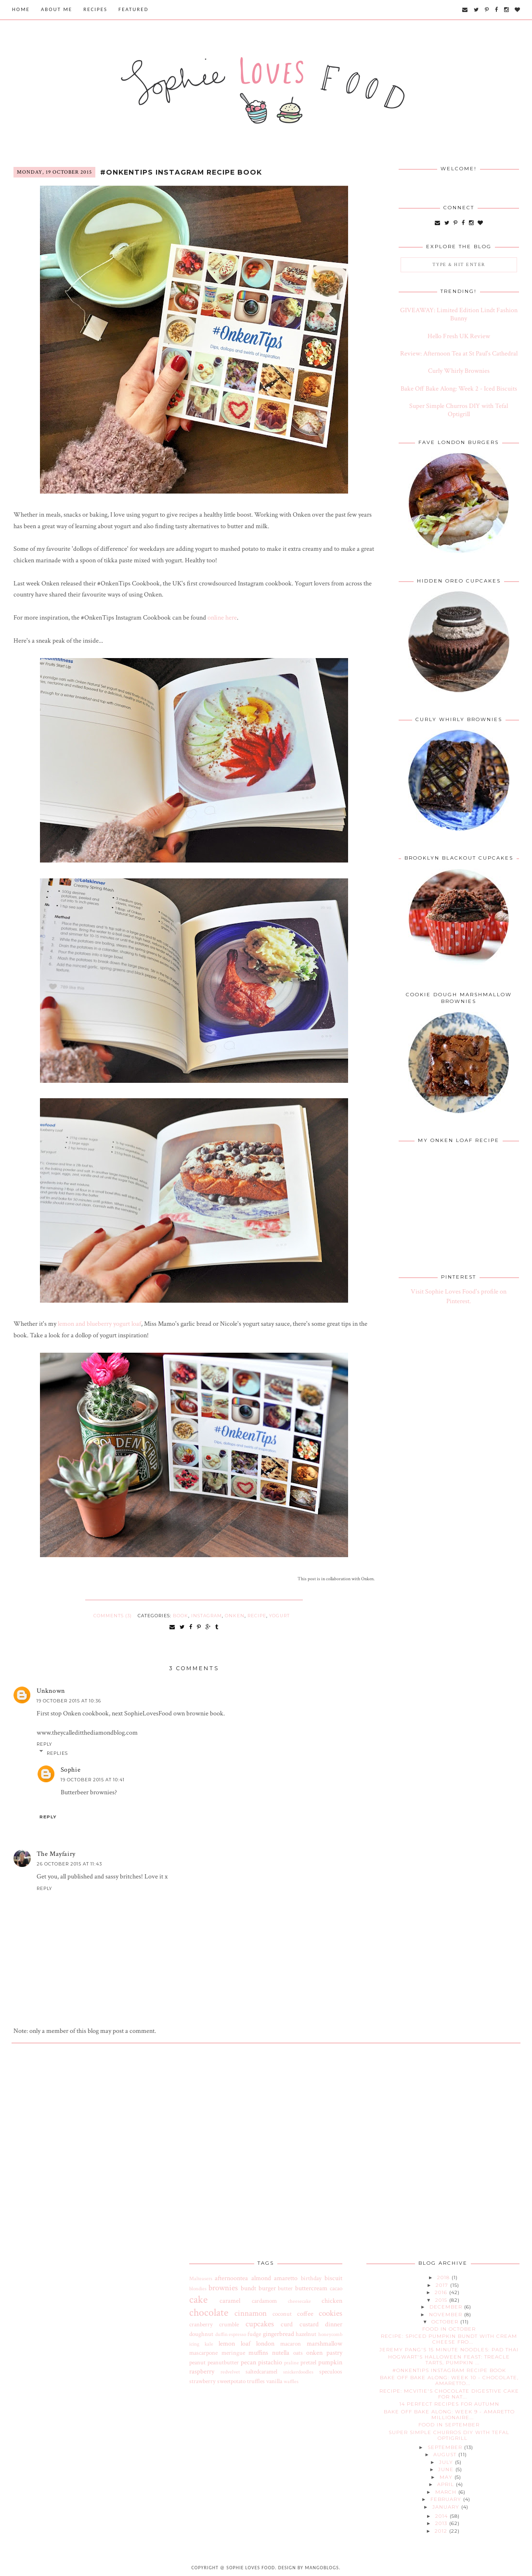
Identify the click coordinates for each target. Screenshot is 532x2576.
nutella (280, 2352)
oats (298, 2353)
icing (194, 2344)
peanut (197, 2362)
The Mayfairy (56, 1854)
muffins (258, 2352)
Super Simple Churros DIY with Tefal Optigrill (458, 410)
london (265, 2343)
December (446, 2307)
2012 (442, 2531)
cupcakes (260, 2324)
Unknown (51, 1691)
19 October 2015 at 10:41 (93, 1779)
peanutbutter (223, 2362)
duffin (221, 2334)
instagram (206, 1615)
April (446, 2484)
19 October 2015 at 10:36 (69, 1700)
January (446, 2507)
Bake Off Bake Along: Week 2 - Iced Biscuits (459, 388)
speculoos (330, 2371)
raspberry (201, 2371)
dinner (333, 2324)
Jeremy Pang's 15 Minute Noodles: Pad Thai (449, 2350)
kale (209, 2344)
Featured (133, 9)
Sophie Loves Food (250, 2567)
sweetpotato (231, 2381)
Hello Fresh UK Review (459, 336)
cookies (330, 2313)
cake (198, 2300)
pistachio (270, 2362)
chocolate (208, 2313)
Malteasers (200, 2278)
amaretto (286, 2278)
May (447, 2477)
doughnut (201, 2334)
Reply (44, 1744)
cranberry (201, 2324)
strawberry (202, 2381)
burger (267, 2288)
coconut (282, 2314)
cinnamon (250, 2313)
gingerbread (278, 2334)
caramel (230, 2301)
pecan (248, 2362)
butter (285, 2288)
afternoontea (231, 2278)
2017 (443, 2285)
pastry (334, 2352)
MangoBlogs (322, 2567)
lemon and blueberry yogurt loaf (99, 1324)
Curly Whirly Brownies (459, 371)
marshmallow (324, 2343)
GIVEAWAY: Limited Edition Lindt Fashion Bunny (459, 314)
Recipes (95, 9)
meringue (233, 2353)
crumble (229, 2324)
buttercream (311, 2288)
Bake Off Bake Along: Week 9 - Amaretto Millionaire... (449, 2415)
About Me (56, 9)
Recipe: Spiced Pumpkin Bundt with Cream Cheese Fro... (449, 2339)
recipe (256, 1615)
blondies (198, 2288)
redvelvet (230, 2371)
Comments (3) (112, 1615)
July (447, 2462)
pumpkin (330, 2362)
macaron (290, 2344)
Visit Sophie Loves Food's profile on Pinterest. (458, 1296)
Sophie (71, 1769)
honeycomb (330, 2334)
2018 (444, 2277)
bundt (248, 2288)
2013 (442, 2523)
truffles (256, 2381)
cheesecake (299, 2301)
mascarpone (203, 2353)
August (445, 2454)
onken (235, 1615)
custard (309, 2324)
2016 (442, 2292)
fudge (254, 2334)
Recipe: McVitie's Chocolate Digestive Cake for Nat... (449, 2394)
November (446, 2314)
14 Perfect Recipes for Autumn (449, 2404)
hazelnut (306, 2334)
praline (291, 2362)
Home (21, 9)
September (446, 2447)
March (446, 2492)
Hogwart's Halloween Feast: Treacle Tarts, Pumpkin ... (449, 2360)
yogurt (279, 1615)
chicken (332, 2301)
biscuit (333, 2278)
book (180, 1615)
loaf (245, 2343)
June (446, 2469)
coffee (305, 2314)
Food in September (449, 2425)
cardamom (264, 2301)
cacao (336, 2288)
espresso (237, 2334)
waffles (291, 2381)
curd (287, 2324)
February (446, 2499)
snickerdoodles (298, 2371)
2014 (442, 2516)
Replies (57, 1753)
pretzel (308, 2362)
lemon (227, 2343)
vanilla (274, 2381)
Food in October (449, 2329)
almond (261, 2278)
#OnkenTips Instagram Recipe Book (181, 172)
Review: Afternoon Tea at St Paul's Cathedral (459, 353)
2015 (442, 2300)
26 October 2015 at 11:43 (69, 1863)
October (445, 2322)
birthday (311, 2278)
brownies (223, 2288)
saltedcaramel (261, 2371)
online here (222, 617)
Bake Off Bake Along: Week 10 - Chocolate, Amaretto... (449, 2380)
